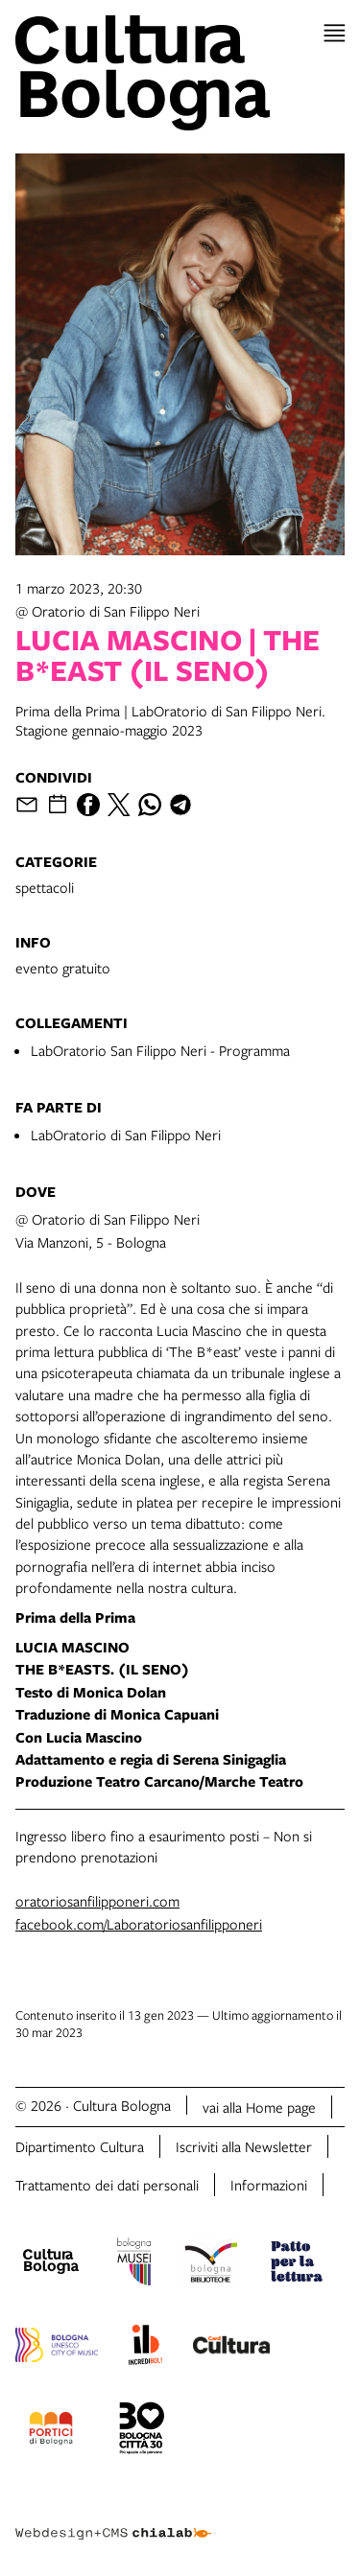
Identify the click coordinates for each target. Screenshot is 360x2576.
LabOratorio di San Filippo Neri (126, 1134)
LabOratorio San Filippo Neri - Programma (160, 1050)
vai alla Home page (259, 2107)
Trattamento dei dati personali (107, 2184)
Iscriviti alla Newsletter (244, 2146)
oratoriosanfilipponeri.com (97, 1900)
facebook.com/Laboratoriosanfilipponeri (138, 1923)
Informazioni (268, 2184)
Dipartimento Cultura (79, 2146)
